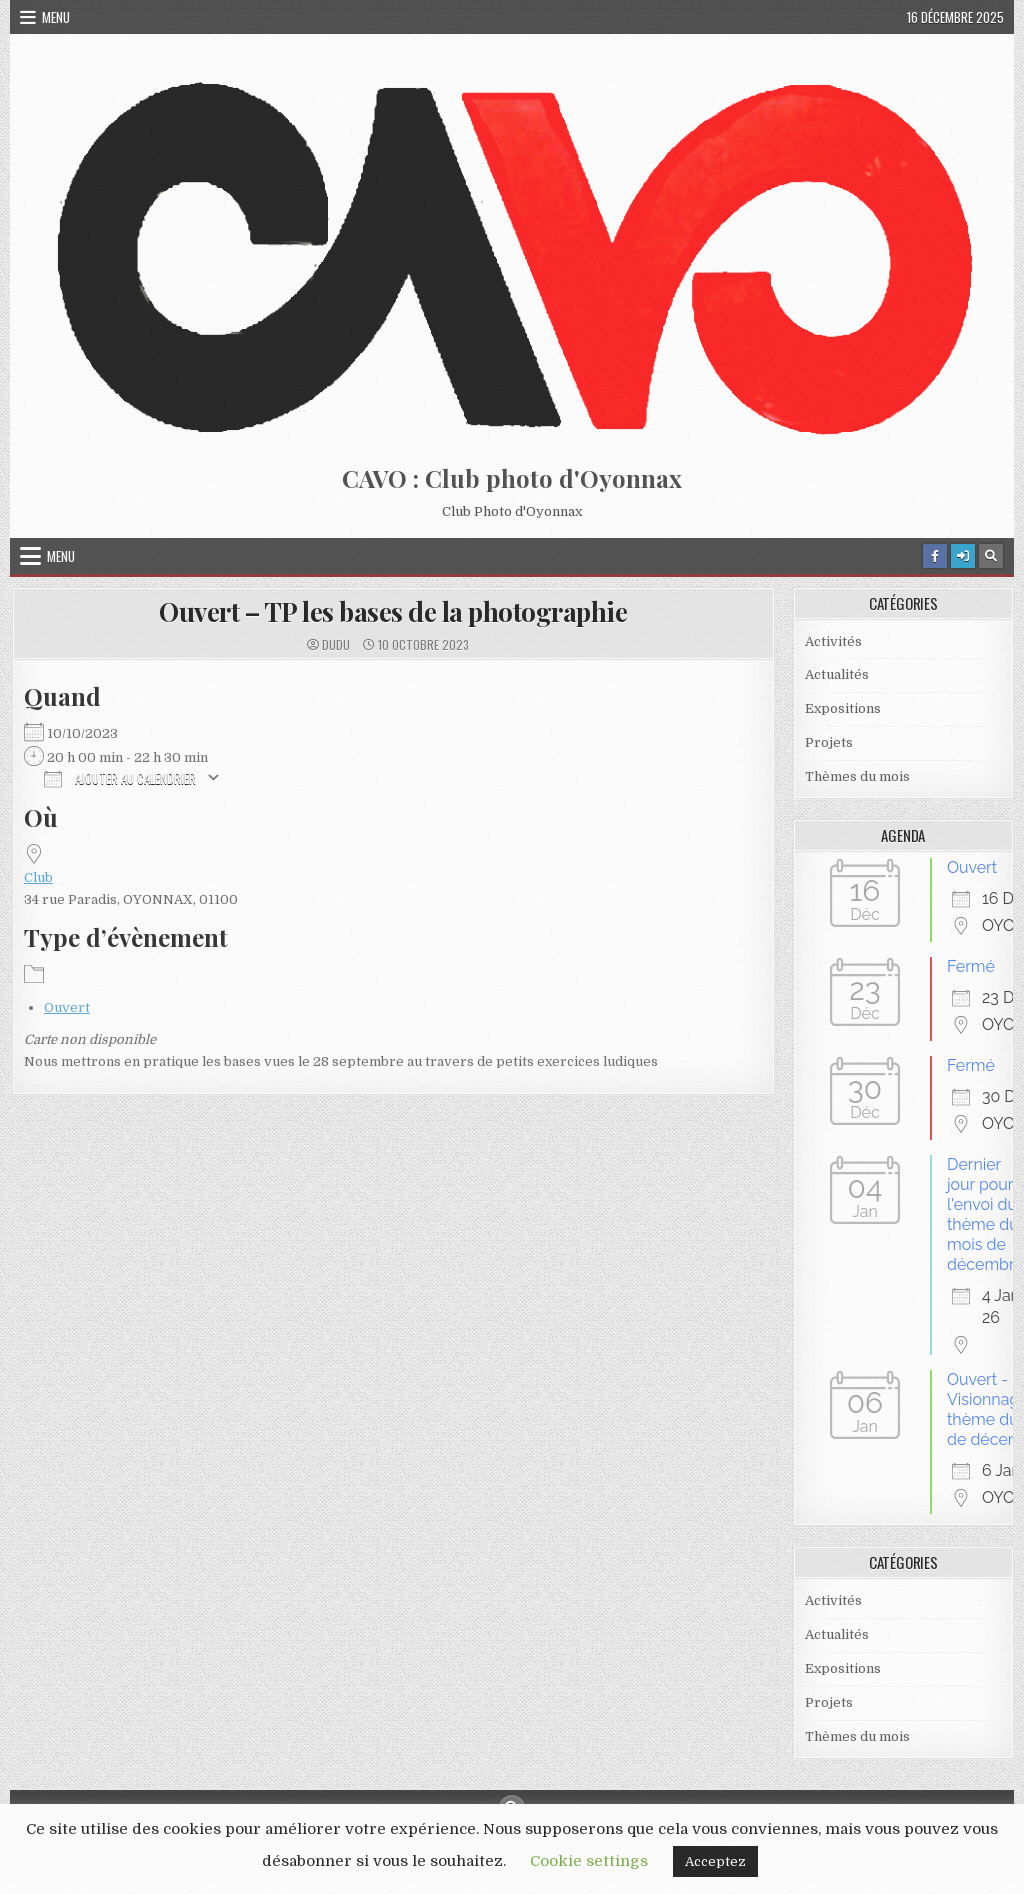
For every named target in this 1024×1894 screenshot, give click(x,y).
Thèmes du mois (857, 776)
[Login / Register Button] (963, 556)
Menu (56, 17)
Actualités (837, 674)
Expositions (843, 708)
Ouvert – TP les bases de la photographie (393, 611)
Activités (833, 641)
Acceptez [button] (715, 1861)
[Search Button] (991, 556)
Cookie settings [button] (589, 1861)
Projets (829, 742)
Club (38, 877)
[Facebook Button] (935, 556)
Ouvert (67, 1007)
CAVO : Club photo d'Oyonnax (512, 478)
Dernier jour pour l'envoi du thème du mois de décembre (985, 1214)
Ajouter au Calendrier (120, 777)
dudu (336, 645)
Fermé (971, 966)
